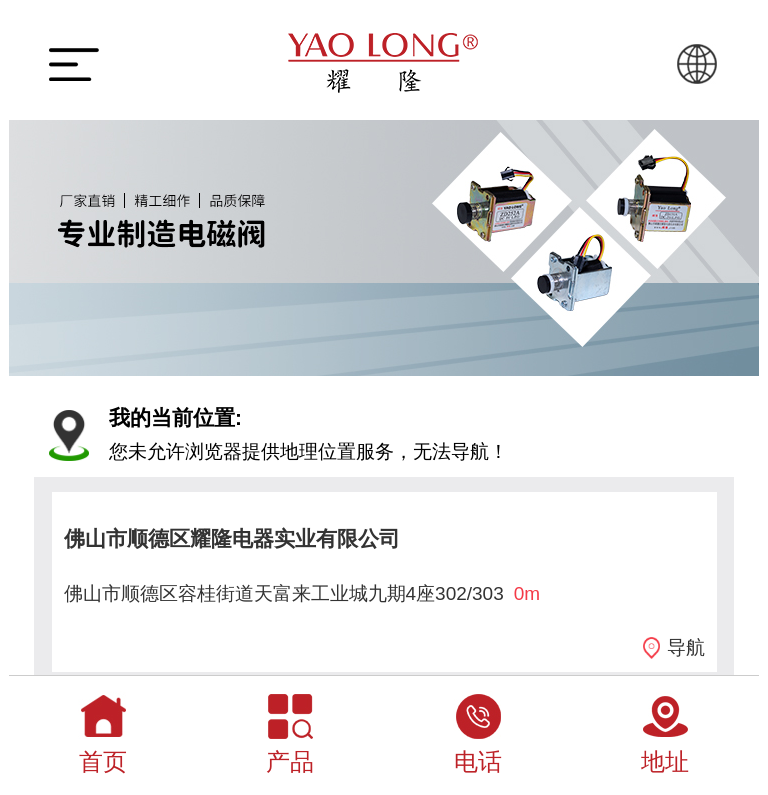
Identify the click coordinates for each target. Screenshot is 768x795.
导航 (686, 647)
